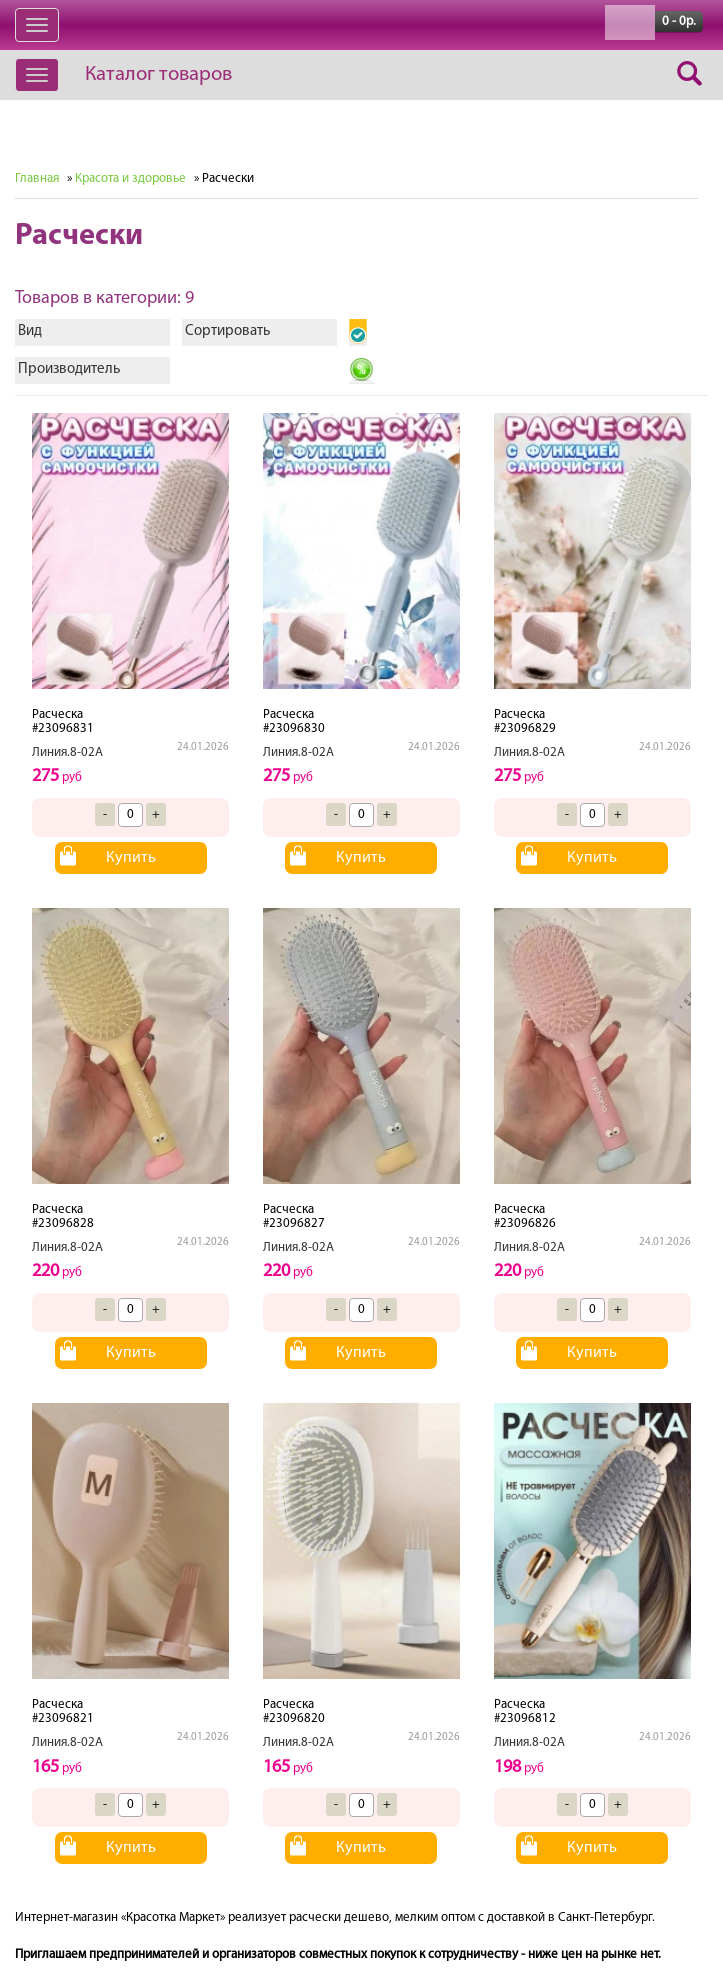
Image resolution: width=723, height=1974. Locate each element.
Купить (131, 858)
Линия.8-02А (67, 752)
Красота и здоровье (130, 178)
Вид (30, 331)
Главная (37, 178)
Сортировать (227, 331)
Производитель (69, 369)
